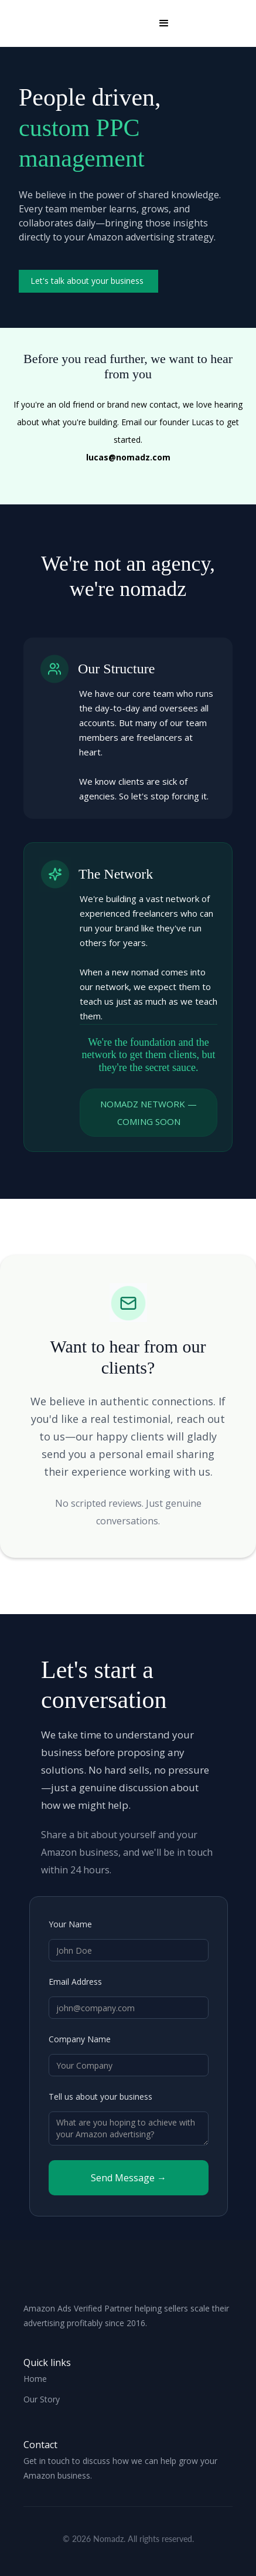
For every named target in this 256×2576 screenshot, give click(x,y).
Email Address (75, 1981)
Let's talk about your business (87, 280)
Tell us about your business (100, 2096)
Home (35, 2378)
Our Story (41, 2399)
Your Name (70, 1924)
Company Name (80, 2039)
